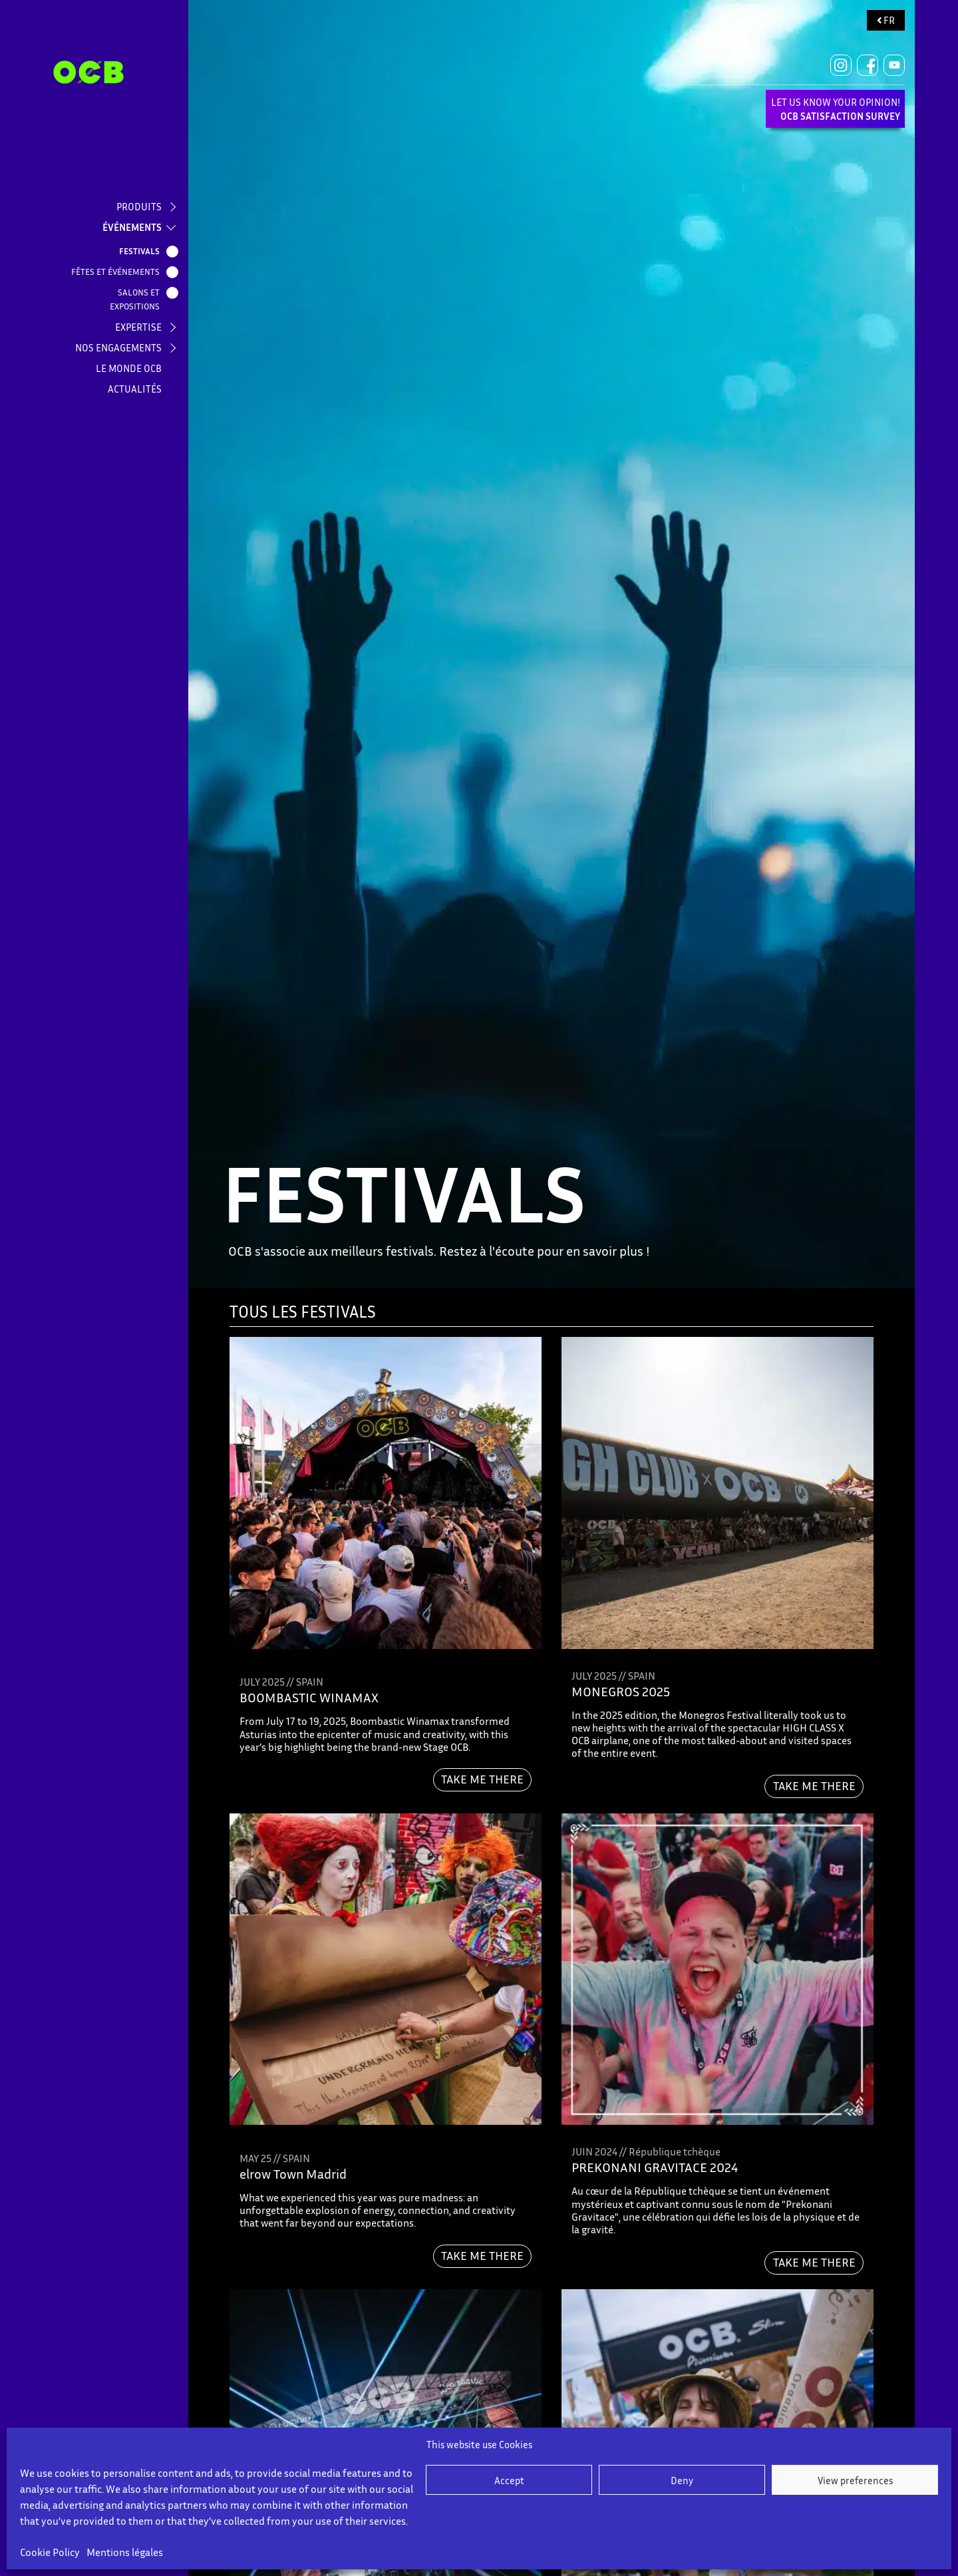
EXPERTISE (138, 327)
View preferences (855, 2480)
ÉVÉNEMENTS (132, 227)
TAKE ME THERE (482, 1778)
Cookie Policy (50, 2552)
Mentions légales (124, 2552)
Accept (509, 2480)
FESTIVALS (142, 252)
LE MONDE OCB (129, 368)
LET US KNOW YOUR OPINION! (835, 109)
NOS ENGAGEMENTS (118, 347)
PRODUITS (139, 206)
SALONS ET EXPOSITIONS (137, 299)
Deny (682, 2480)
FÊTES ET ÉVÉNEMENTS (118, 272)
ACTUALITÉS (135, 389)
